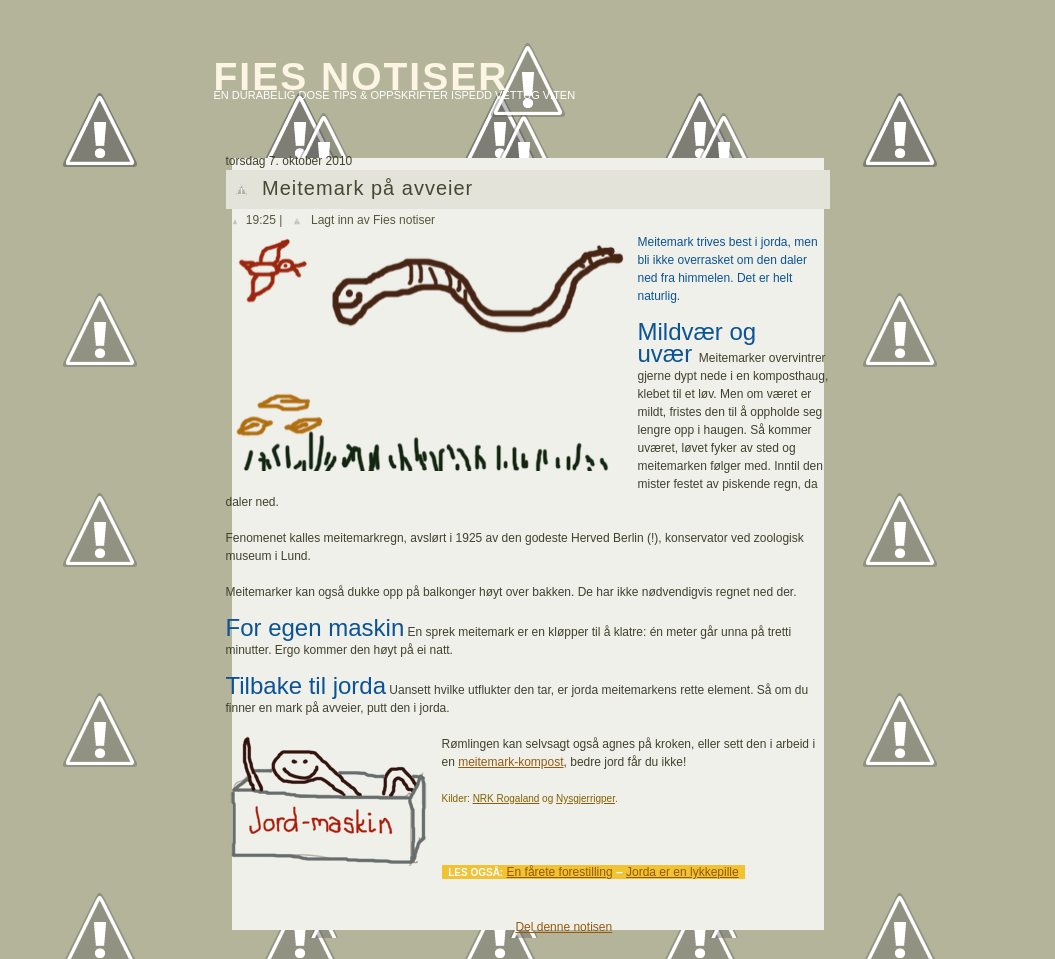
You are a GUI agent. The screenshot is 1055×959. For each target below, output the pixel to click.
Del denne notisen (563, 927)
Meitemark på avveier (367, 188)
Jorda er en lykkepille (682, 872)
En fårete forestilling (560, 872)
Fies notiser (361, 76)
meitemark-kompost (510, 762)
